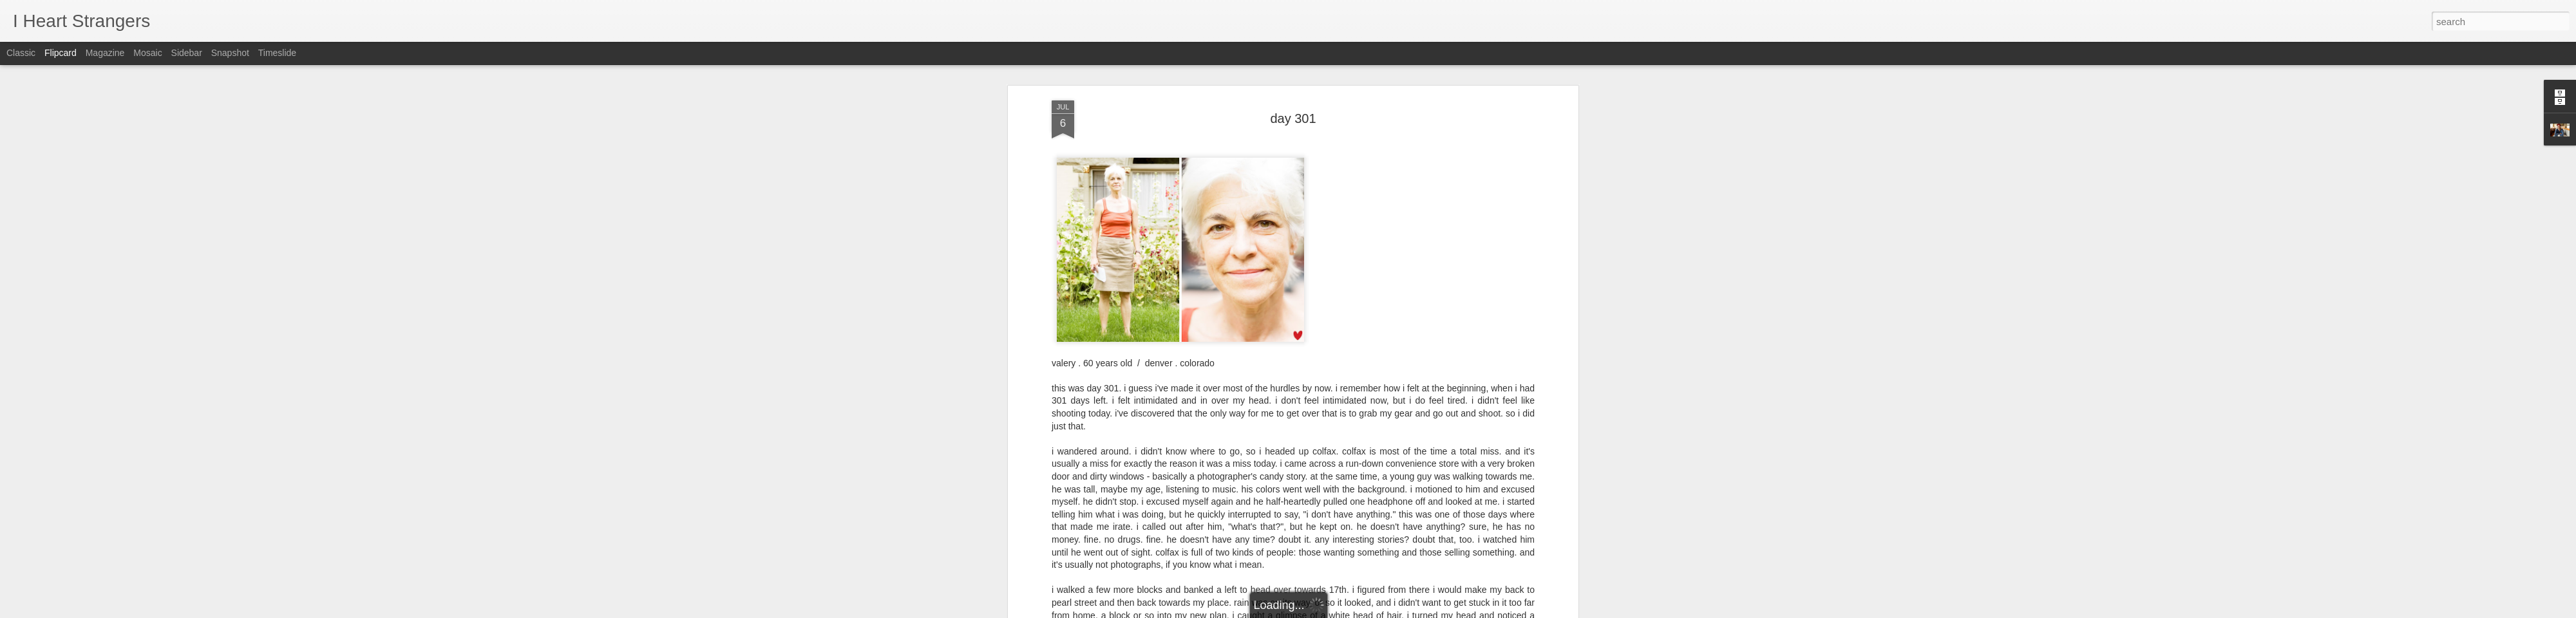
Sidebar (186, 53)
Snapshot (230, 53)
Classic (20, 53)
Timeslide (277, 53)
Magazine (105, 53)
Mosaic (147, 53)
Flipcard (60, 53)
